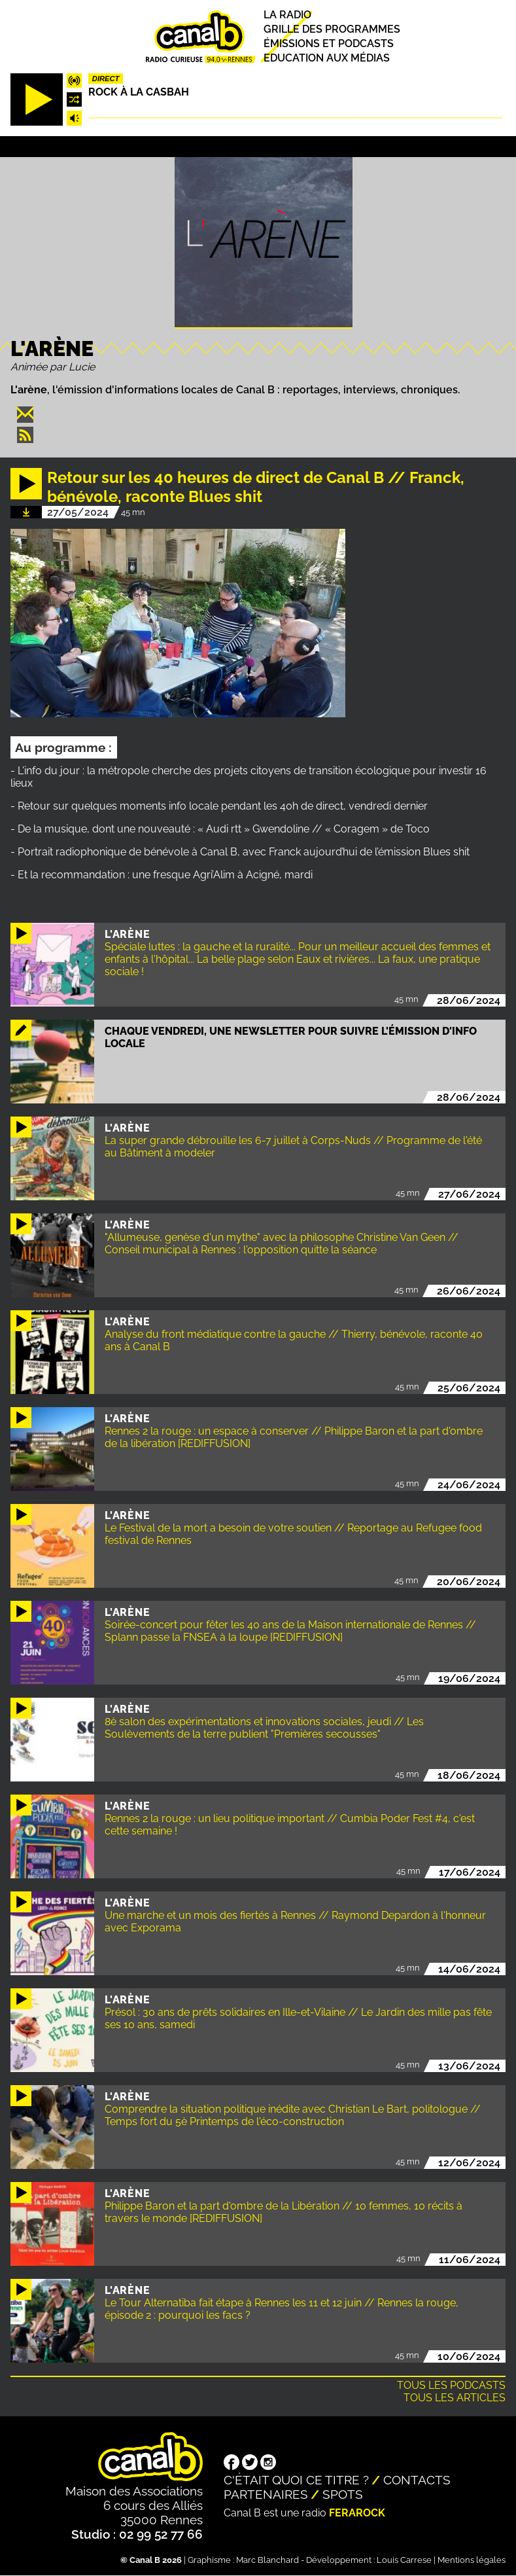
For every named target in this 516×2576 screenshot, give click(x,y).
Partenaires (266, 2494)
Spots (342, 2494)
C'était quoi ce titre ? (296, 2480)
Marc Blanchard (267, 2560)
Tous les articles (455, 2397)
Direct (106, 78)
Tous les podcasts (451, 2385)
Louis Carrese (404, 2560)
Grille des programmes (332, 29)
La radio (287, 15)
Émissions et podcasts (329, 43)
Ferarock (357, 2513)
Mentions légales (472, 2560)
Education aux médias (327, 58)
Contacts (417, 2480)
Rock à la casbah (138, 92)
